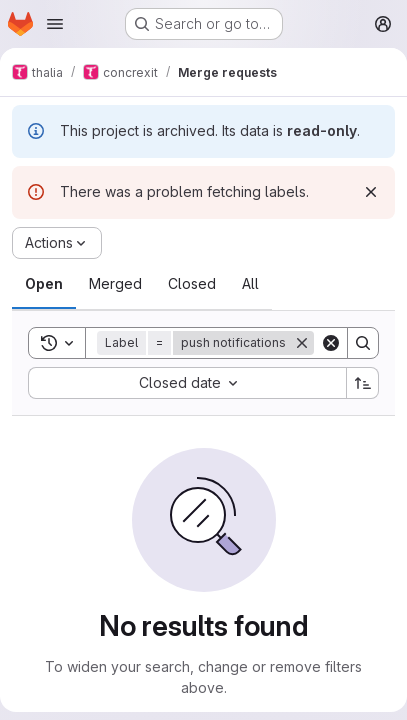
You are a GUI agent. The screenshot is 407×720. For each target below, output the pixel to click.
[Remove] (302, 343)
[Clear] (331, 343)
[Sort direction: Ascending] (363, 383)
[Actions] (57, 243)
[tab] (44, 284)
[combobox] (187, 383)
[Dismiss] (371, 192)
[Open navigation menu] (55, 24)
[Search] (363, 343)
